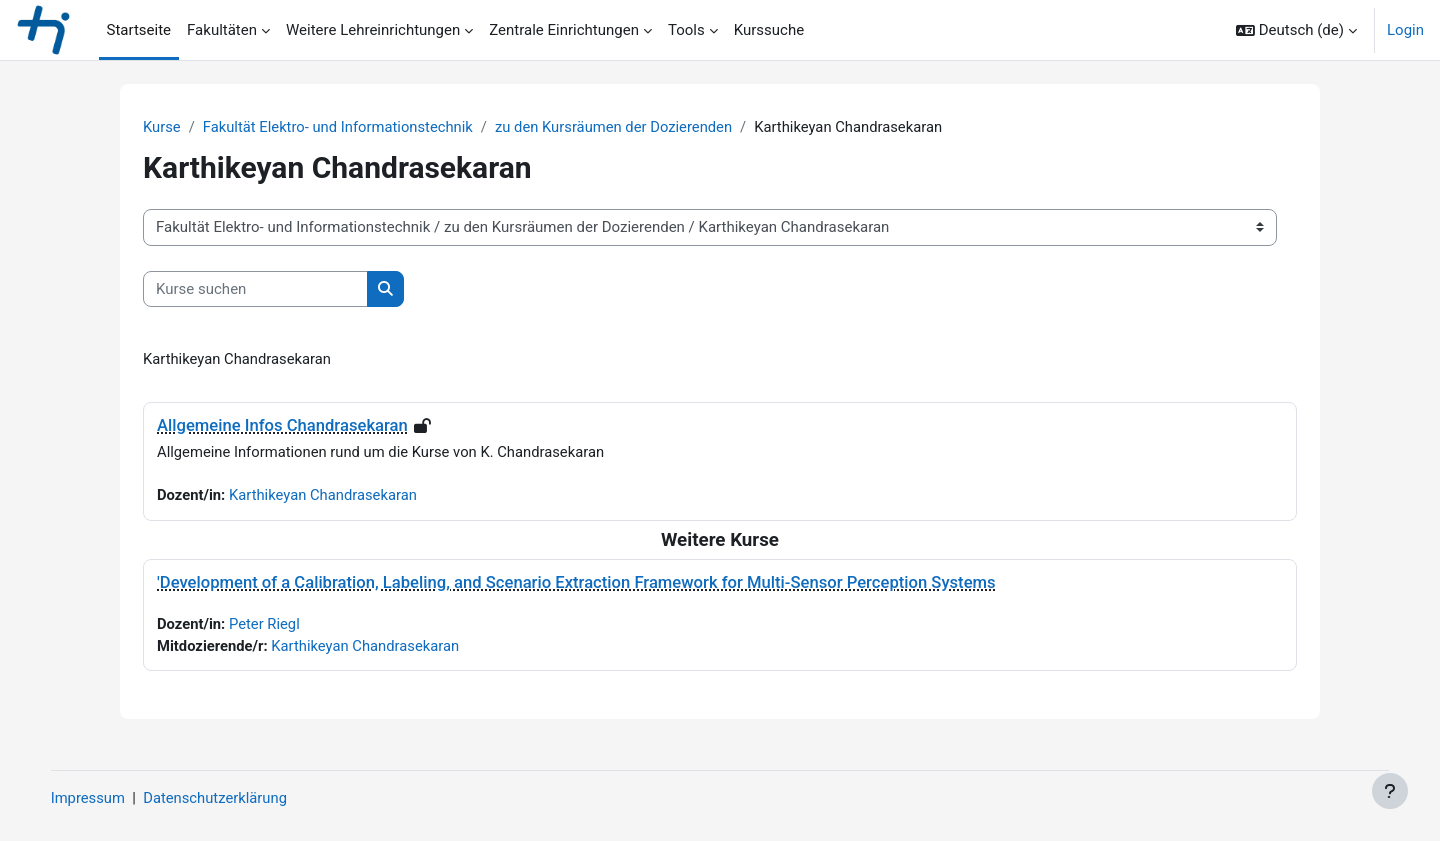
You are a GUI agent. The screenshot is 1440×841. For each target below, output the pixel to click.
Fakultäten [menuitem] (222, 30)
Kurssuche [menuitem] (769, 30)
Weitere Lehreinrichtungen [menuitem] (373, 30)
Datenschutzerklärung (238, 798)
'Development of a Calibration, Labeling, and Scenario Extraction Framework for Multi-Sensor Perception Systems (576, 583)
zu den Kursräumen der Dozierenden (620, 127)
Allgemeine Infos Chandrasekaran (282, 426)
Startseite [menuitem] (139, 30)
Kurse (162, 127)
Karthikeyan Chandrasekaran (325, 496)
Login (1405, 30)
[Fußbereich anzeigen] (1390, 791)
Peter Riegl (266, 625)
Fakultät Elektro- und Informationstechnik (341, 127)
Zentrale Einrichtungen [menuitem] (564, 30)
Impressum (108, 798)
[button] (1296, 30)
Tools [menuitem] (686, 30)
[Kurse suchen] (255, 289)
